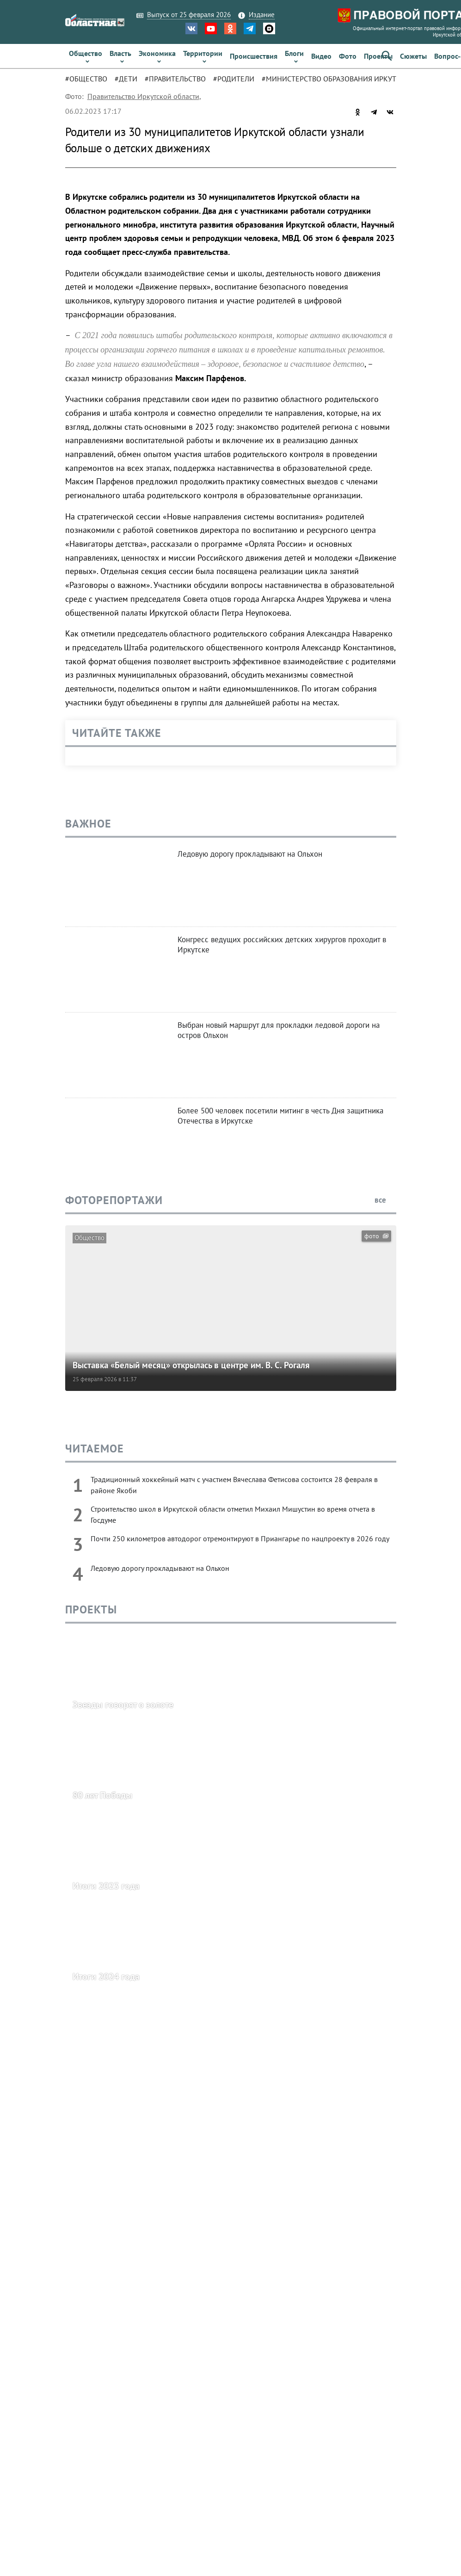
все (385, 1200)
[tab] (90, 78)
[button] (387, 56)
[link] (85, 56)
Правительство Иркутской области (143, 96)
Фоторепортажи (114, 1200)
